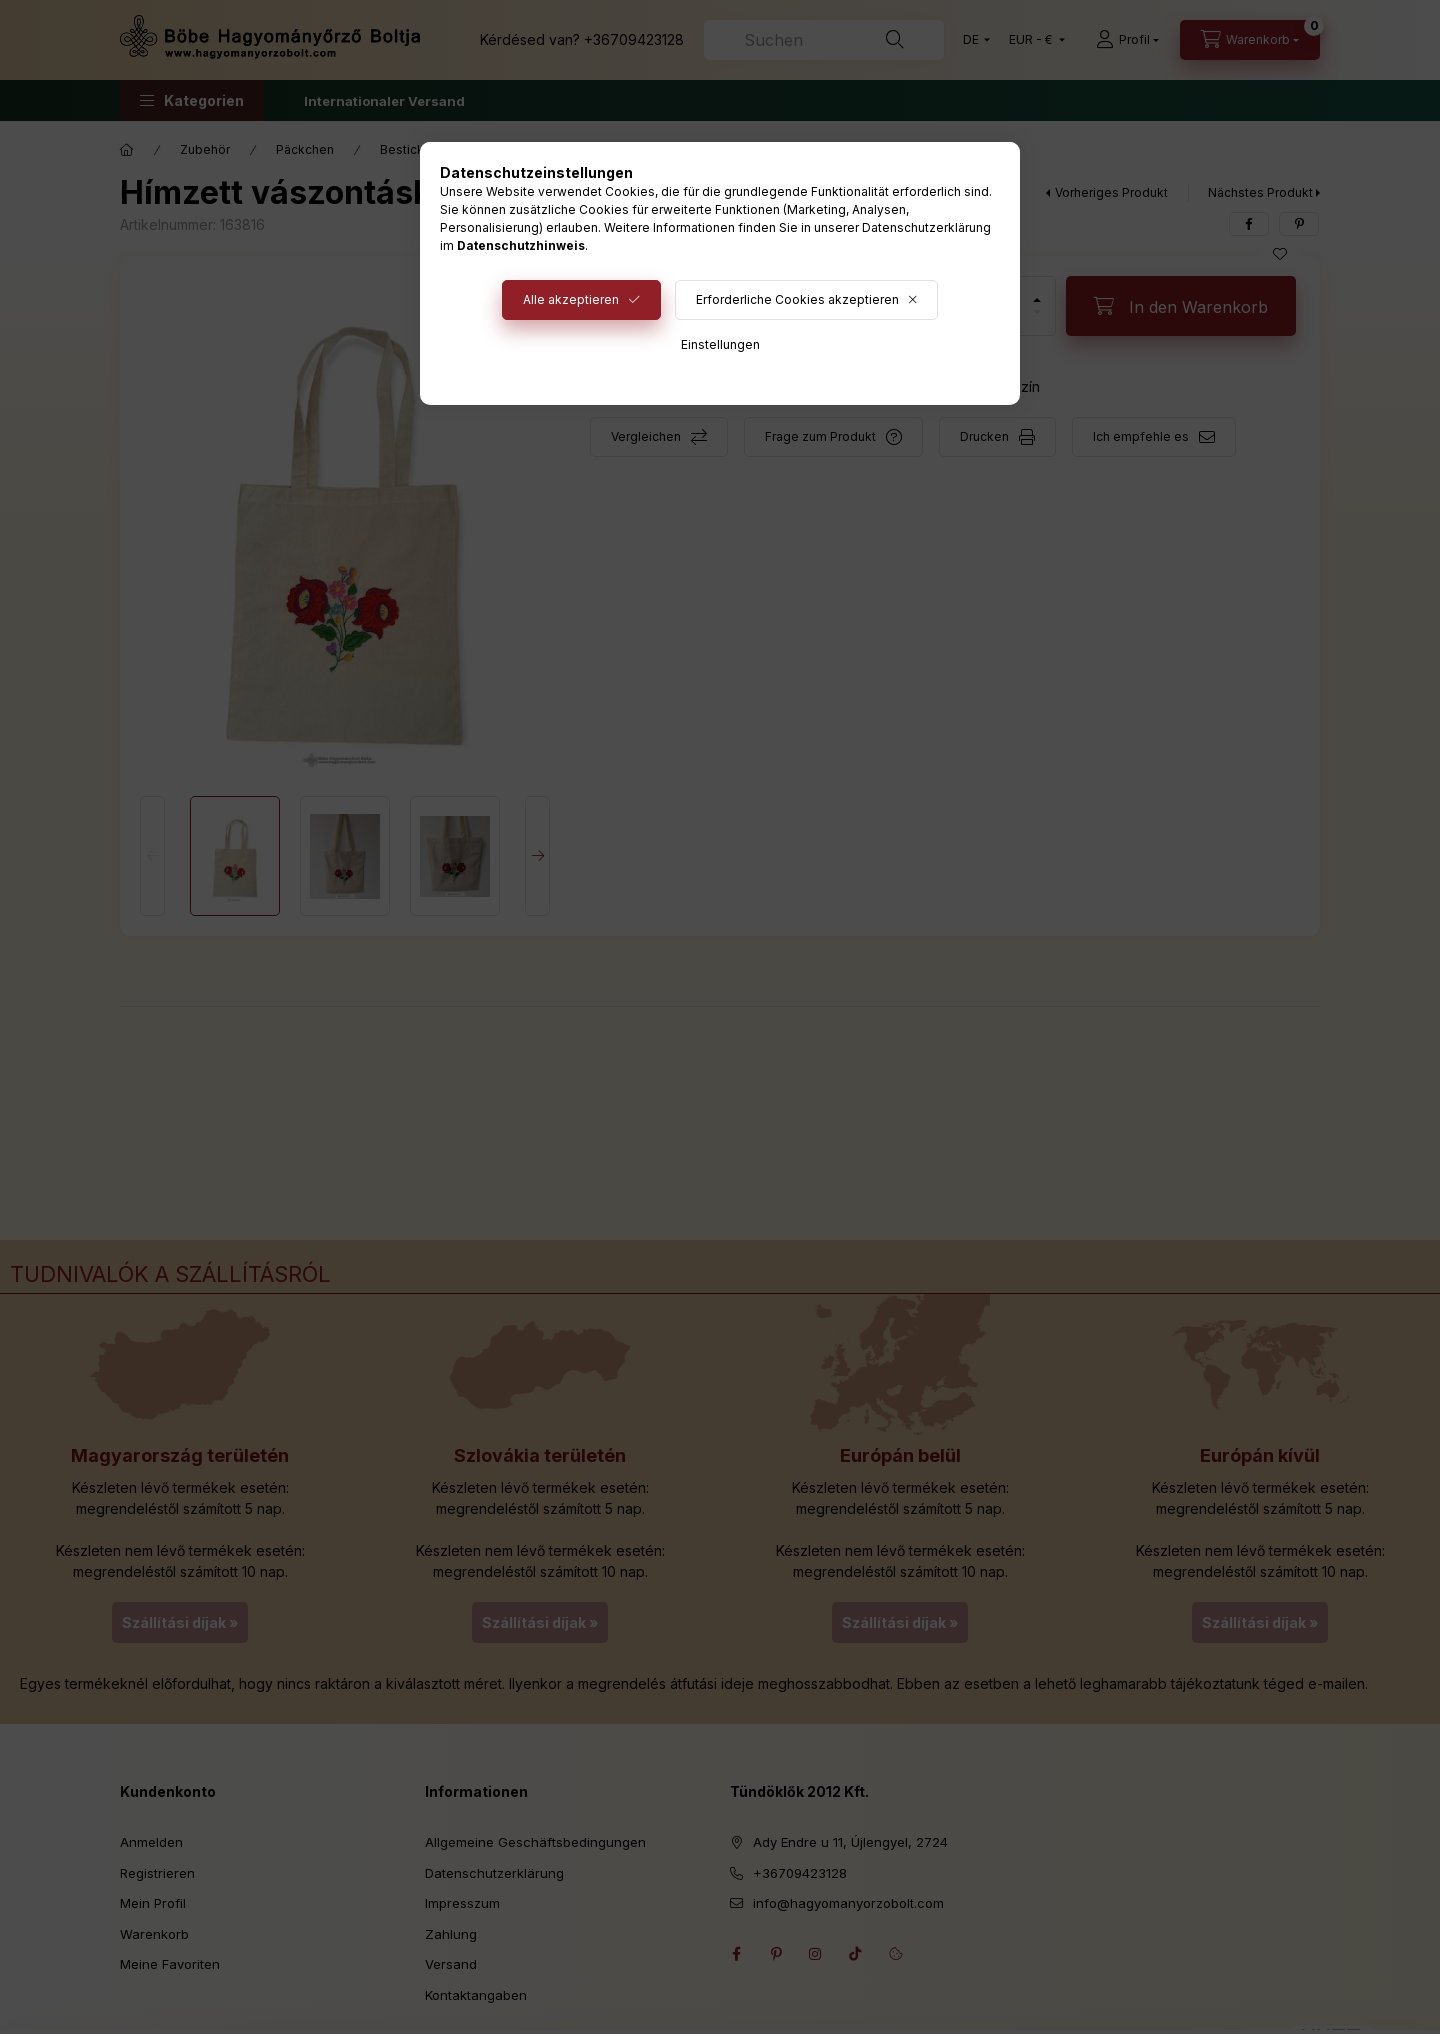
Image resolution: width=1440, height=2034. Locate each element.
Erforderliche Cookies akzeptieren (797, 299)
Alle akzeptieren (571, 299)
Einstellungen (720, 344)
